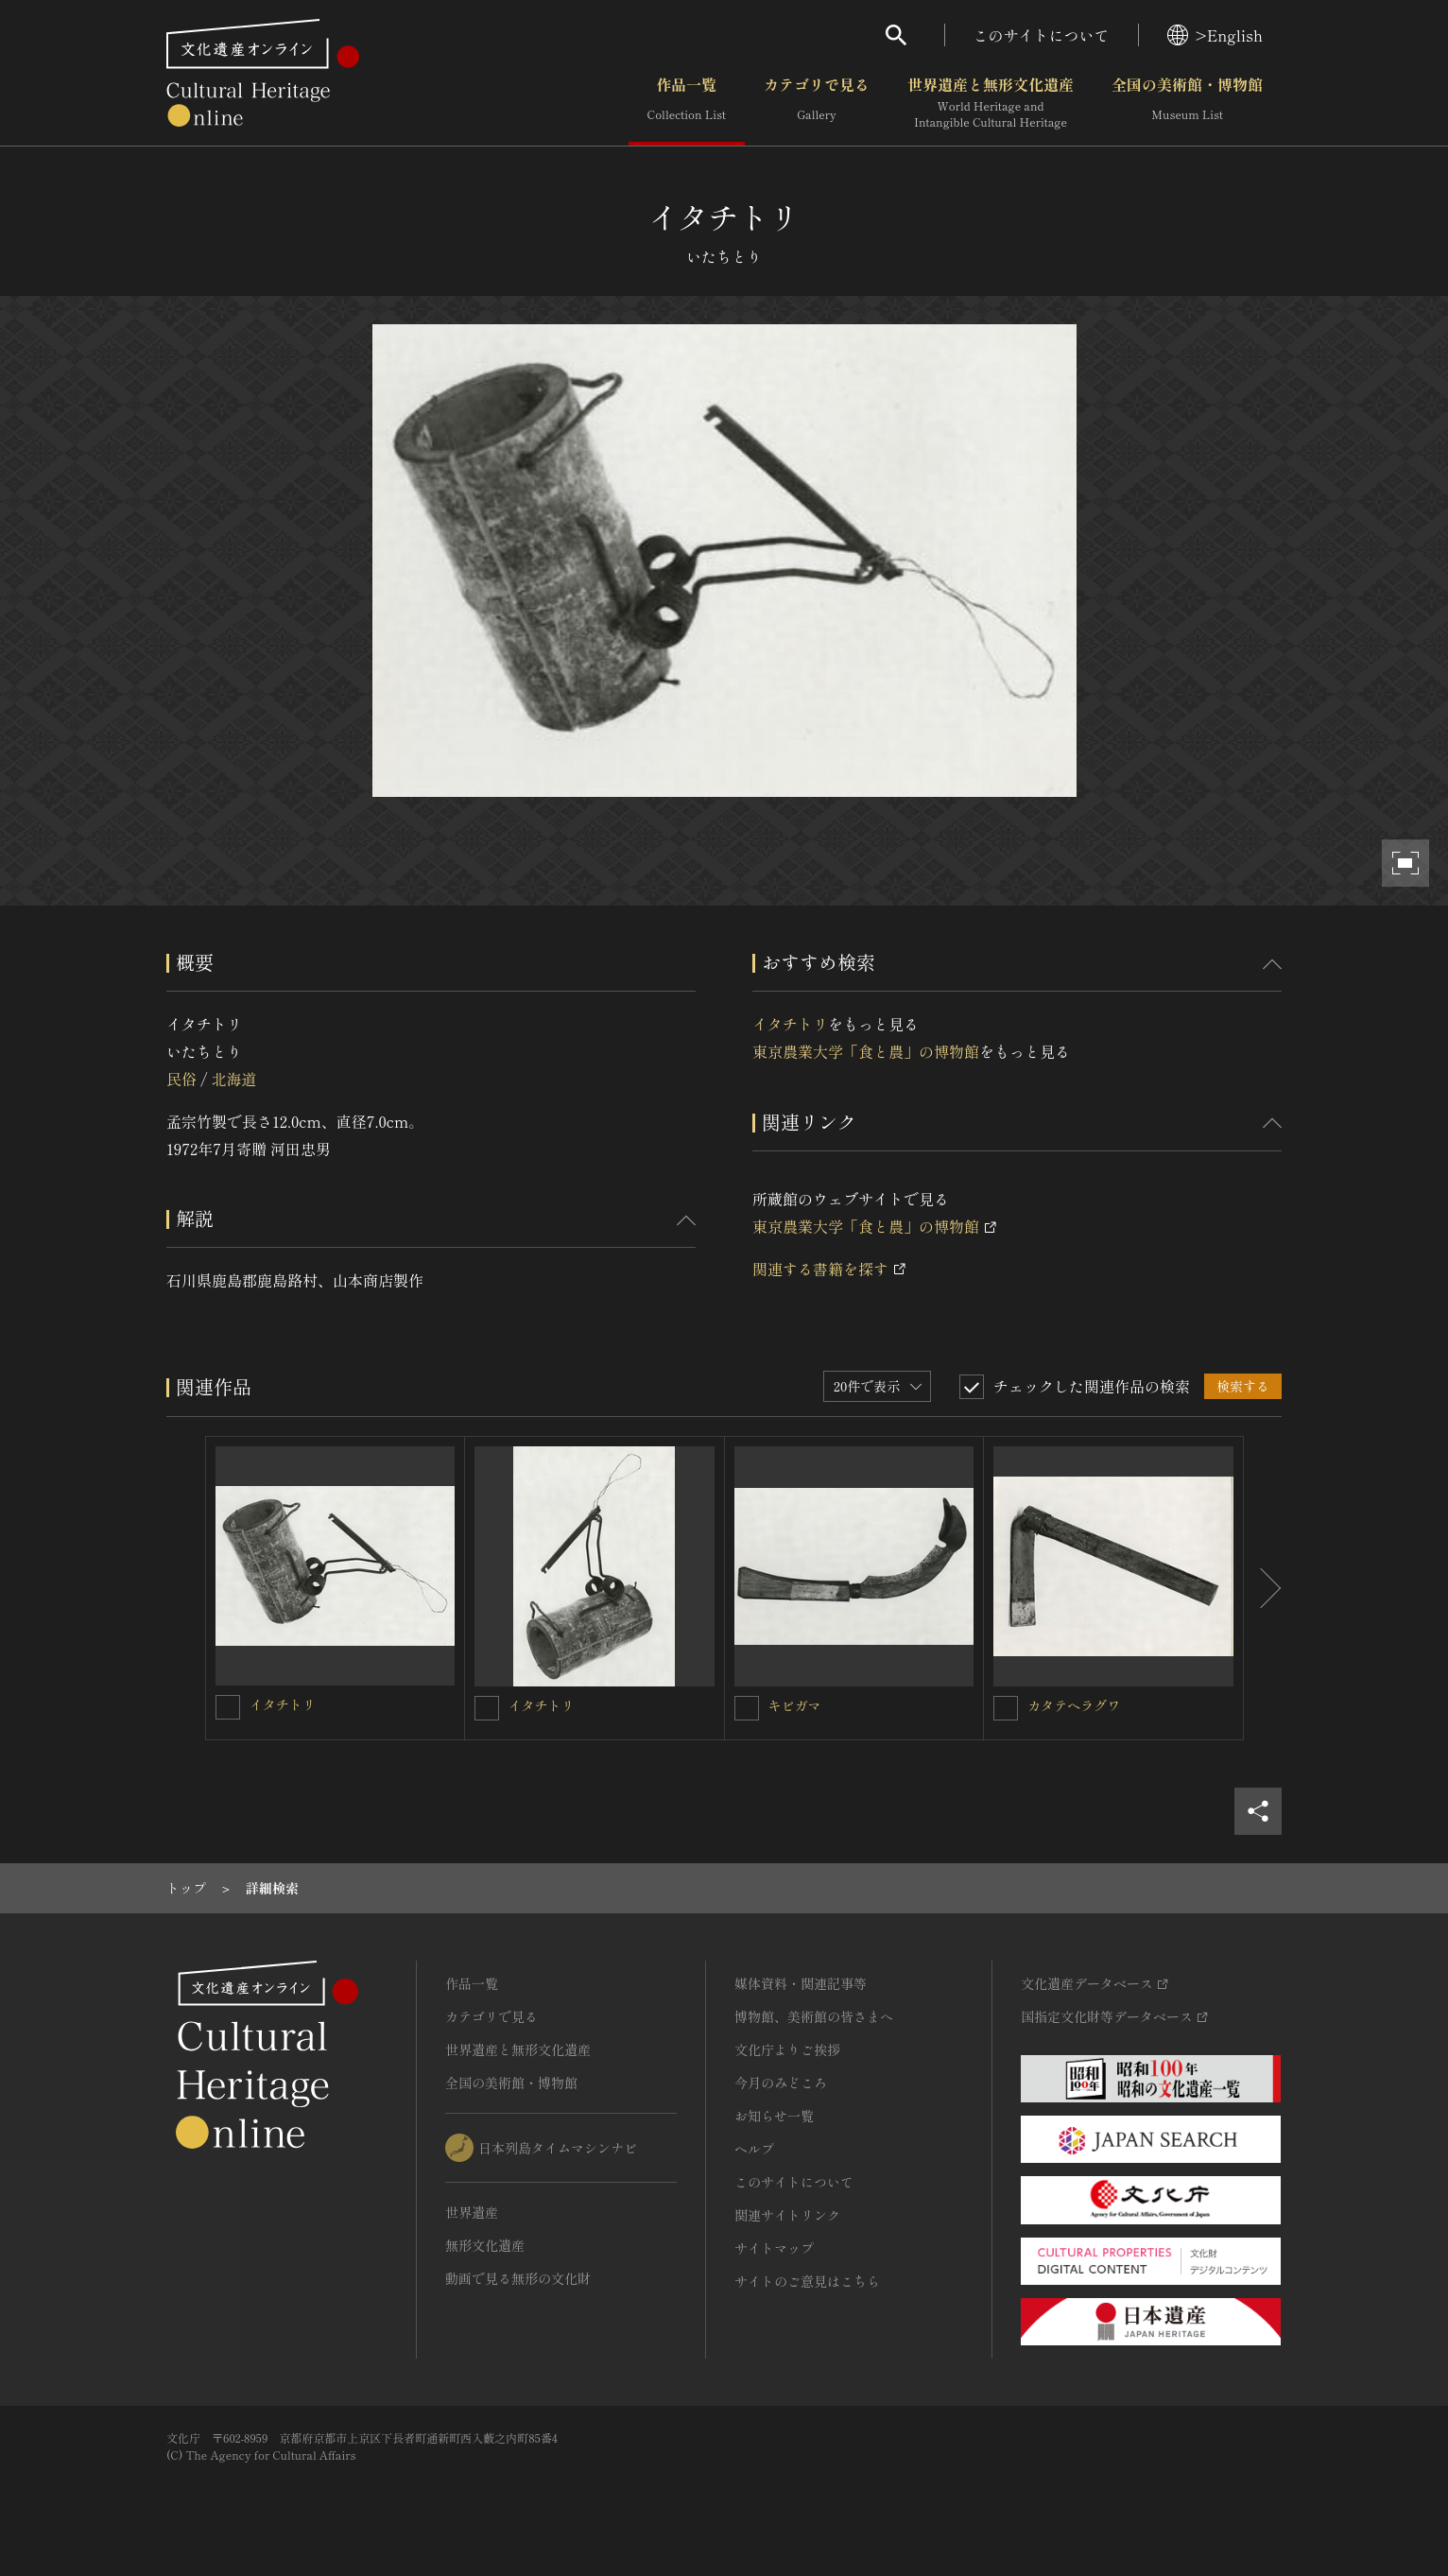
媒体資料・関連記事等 (800, 1983)
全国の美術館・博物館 (1187, 103)
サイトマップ (774, 2248)
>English (1215, 35)
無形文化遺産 (485, 2245)
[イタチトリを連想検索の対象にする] (227, 1707)
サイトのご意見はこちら (807, 2281)
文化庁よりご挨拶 (787, 2049)
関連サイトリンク (787, 2214)
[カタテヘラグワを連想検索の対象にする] (1005, 1708)
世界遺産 (471, 2212)
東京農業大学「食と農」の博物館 (865, 1051)
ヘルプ (754, 2148)
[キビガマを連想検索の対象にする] (746, 1708)
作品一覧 (686, 103)
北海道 (233, 1078)
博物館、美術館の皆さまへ (813, 2016)
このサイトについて (1042, 35)
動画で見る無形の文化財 (518, 2278)
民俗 (181, 1078)
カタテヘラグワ (1073, 1705)
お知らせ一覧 (774, 2115)
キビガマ (794, 1705)
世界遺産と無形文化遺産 (990, 103)
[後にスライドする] (1263, 1588)
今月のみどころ (780, 2082)
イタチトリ (790, 1023)
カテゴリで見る (817, 103)
